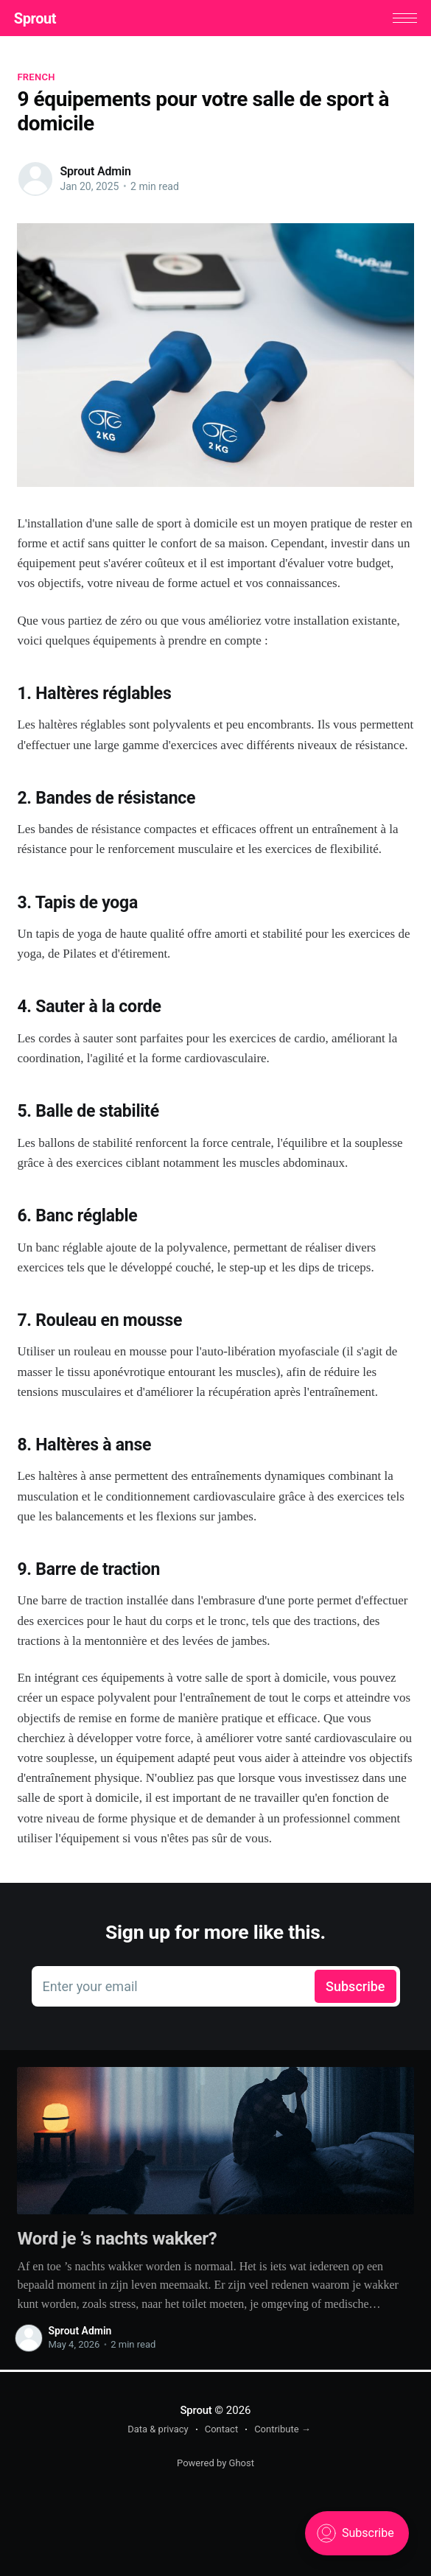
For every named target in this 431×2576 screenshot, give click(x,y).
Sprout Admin (95, 173)
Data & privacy (158, 2429)
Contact (221, 2429)
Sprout (38, 19)
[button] (402, 19)
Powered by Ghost (215, 2462)
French (36, 78)
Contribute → (282, 2429)
